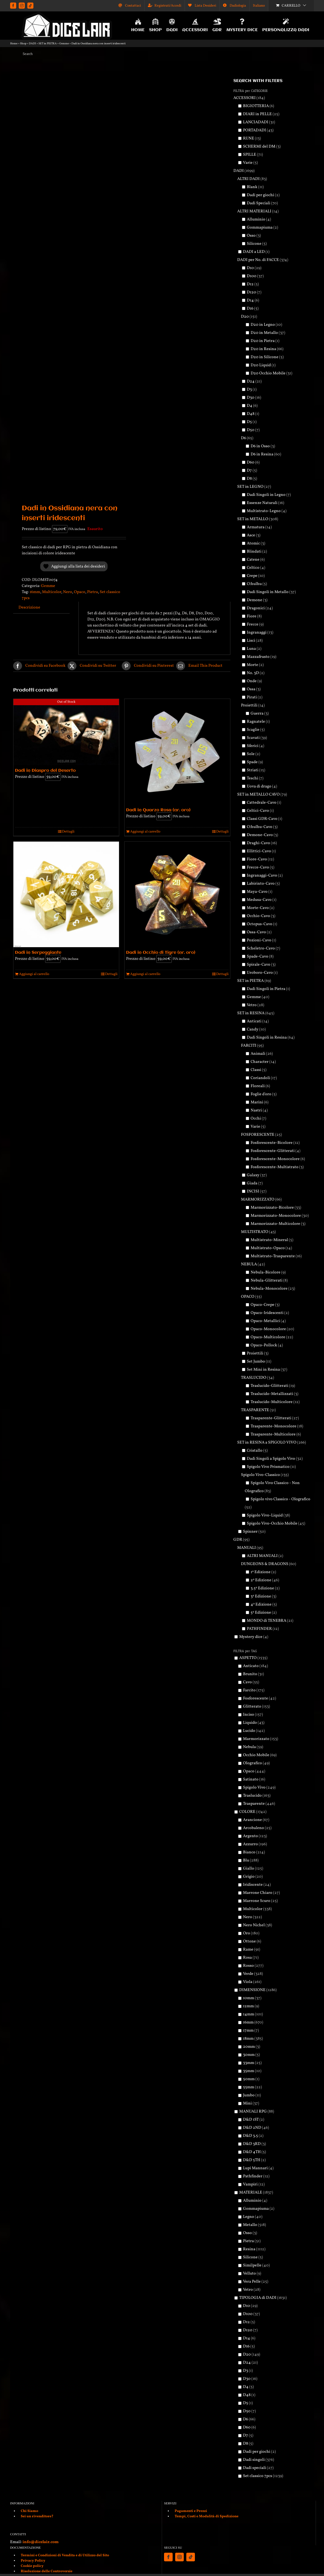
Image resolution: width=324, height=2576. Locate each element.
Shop (23, 44)
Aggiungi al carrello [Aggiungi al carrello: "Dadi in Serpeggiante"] (34, 974)
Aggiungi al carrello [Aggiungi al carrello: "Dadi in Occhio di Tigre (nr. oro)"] (145, 974)
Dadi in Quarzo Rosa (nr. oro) (158, 810)
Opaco (79, 592)
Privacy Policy (33, 2560)
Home (13, 44)
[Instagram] (179, 2557)
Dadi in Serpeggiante (38, 952)
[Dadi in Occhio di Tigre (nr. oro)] (177, 894)
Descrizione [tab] (29, 607)
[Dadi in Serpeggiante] (66, 894)
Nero (67, 592)
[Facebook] (168, 2557)
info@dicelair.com (40, 2542)
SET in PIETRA (47, 44)
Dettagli (68, 831)
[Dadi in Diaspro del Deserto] (66, 732)
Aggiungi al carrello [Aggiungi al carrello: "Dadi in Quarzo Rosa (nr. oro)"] (145, 831)
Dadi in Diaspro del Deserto (45, 770)
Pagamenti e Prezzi (191, 2511)
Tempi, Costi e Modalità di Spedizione (206, 2516)
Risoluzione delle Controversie (46, 2571)
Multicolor (51, 592)
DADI (32, 44)
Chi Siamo (29, 2511)
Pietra (92, 592)
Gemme (64, 44)
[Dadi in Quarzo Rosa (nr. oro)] (177, 751)
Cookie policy (32, 2566)
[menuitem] (259, 5)
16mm (35, 592)
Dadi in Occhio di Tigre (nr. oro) (160, 952)
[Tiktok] (190, 2557)
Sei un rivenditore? (37, 2516)
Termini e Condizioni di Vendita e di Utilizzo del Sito (65, 2555)
